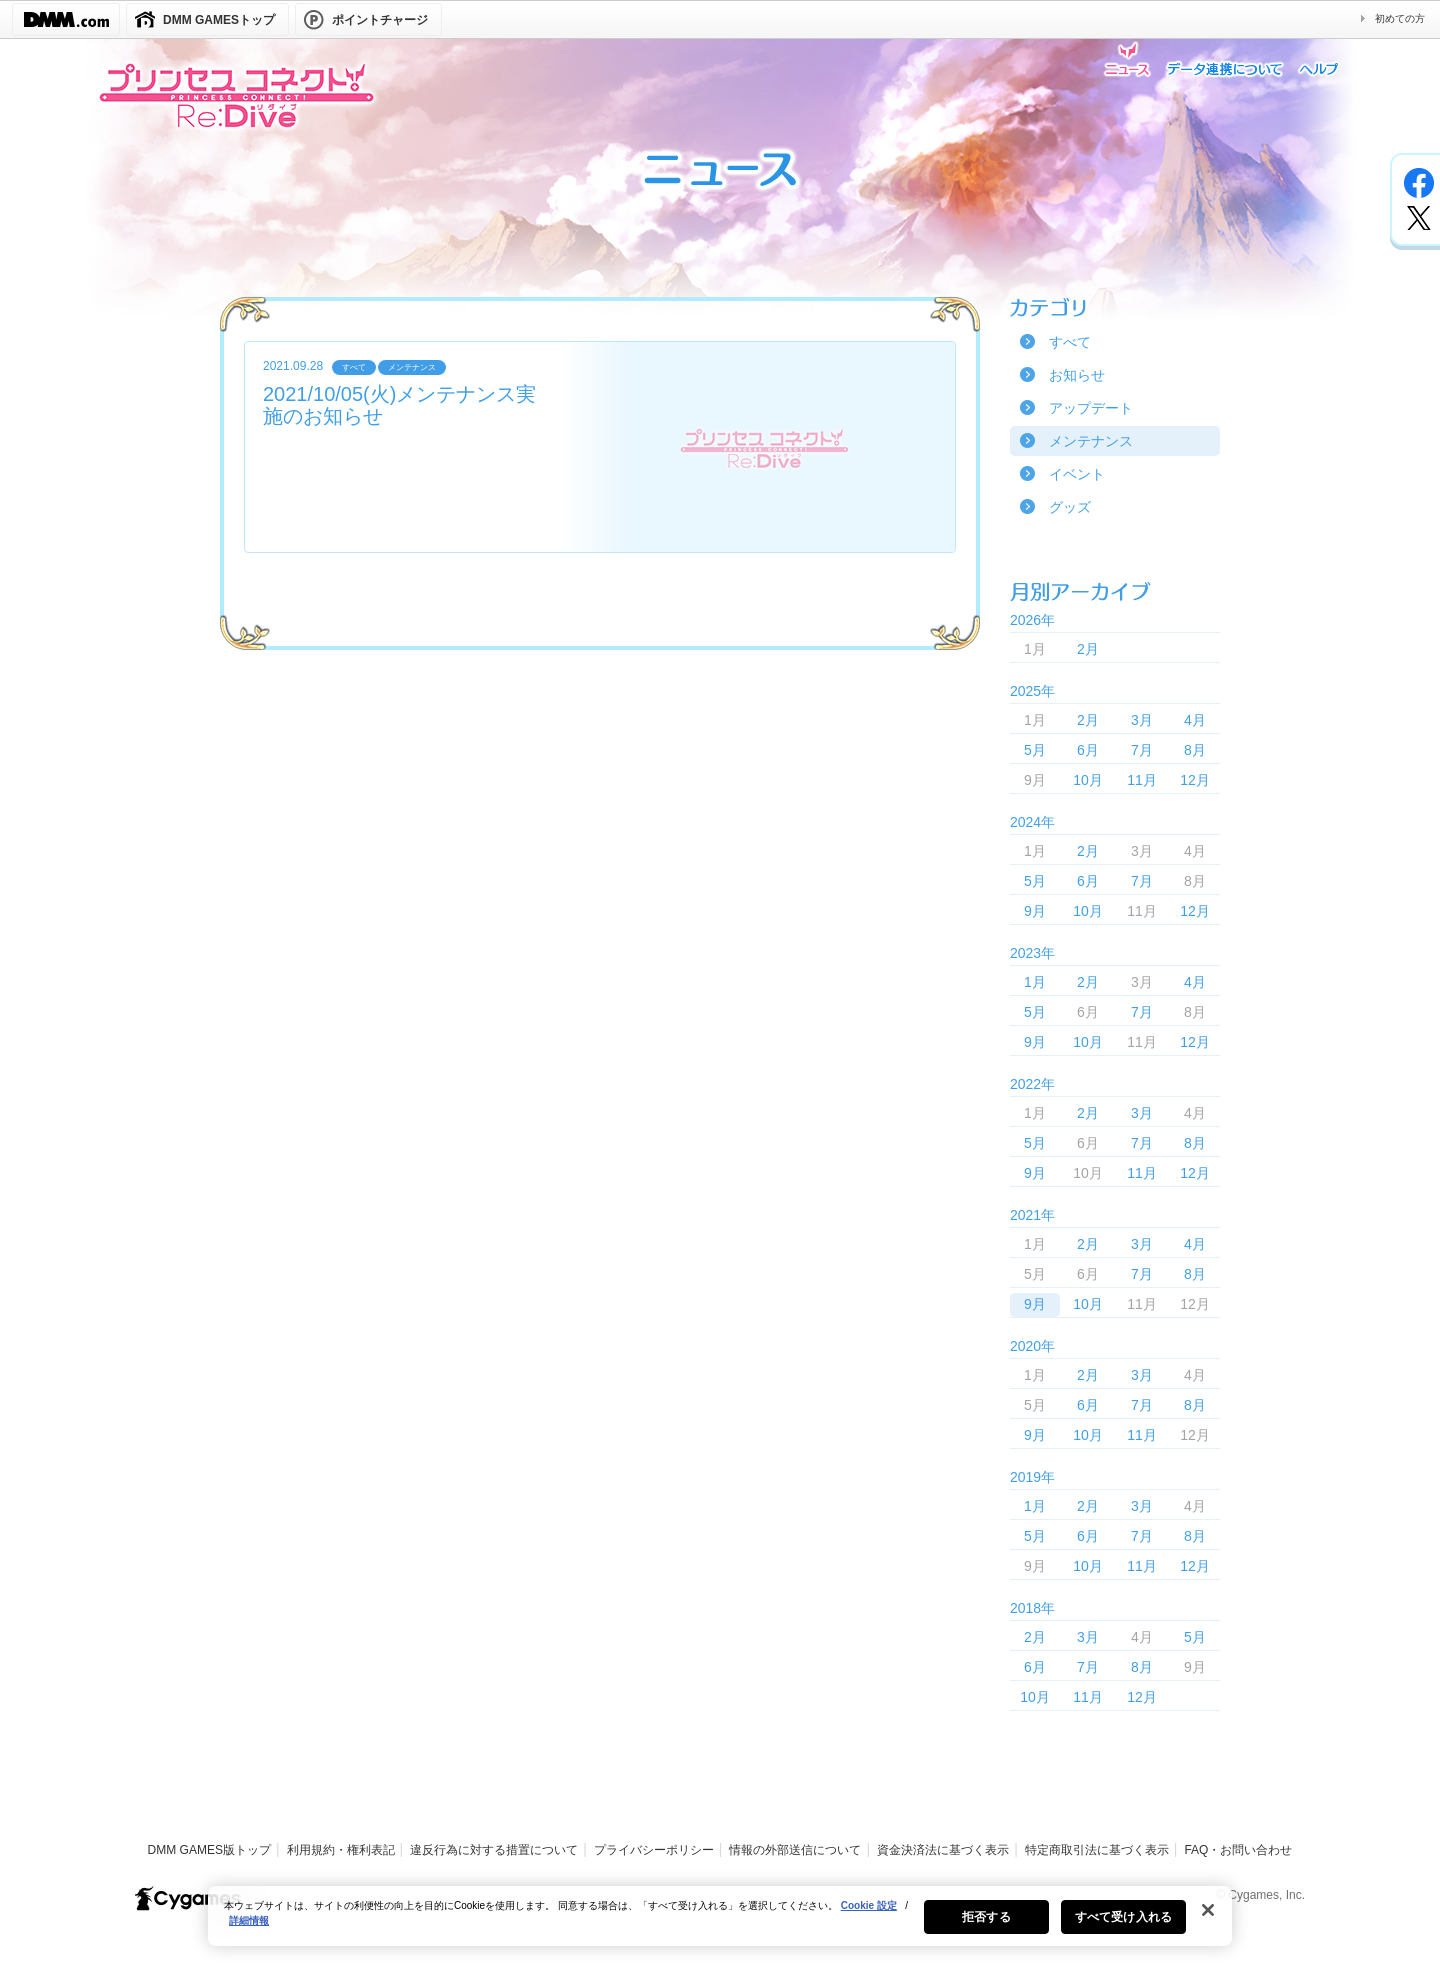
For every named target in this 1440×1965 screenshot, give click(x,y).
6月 (1088, 750)
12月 (1195, 780)
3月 (1142, 720)
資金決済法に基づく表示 (943, 1850)
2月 (1088, 649)
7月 (1142, 750)
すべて (1070, 342)
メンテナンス (1091, 441)
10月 (1088, 780)
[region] (720, 1927)
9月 (1035, 911)
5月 (1035, 750)
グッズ (1070, 507)
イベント (1077, 474)
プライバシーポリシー (654, 1850)
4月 (1195, 720)
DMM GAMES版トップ (209, 1850)
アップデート (1091, 408)
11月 (1142, 780)
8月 (1195, 750)
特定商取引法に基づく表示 (1097, 1850)
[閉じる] (1208, 1921)
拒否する (986, 1928)
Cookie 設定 (869, 1916)
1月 (1035, 982)
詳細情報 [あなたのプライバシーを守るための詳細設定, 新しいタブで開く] (249, 1931)
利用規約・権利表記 (341, 1850)
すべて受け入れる (1123, 1928)
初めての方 (1400, 18)
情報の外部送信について (795, 1850)
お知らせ (1077, 375)
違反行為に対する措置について (494, 1850)
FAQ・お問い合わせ (1238, 1850)
